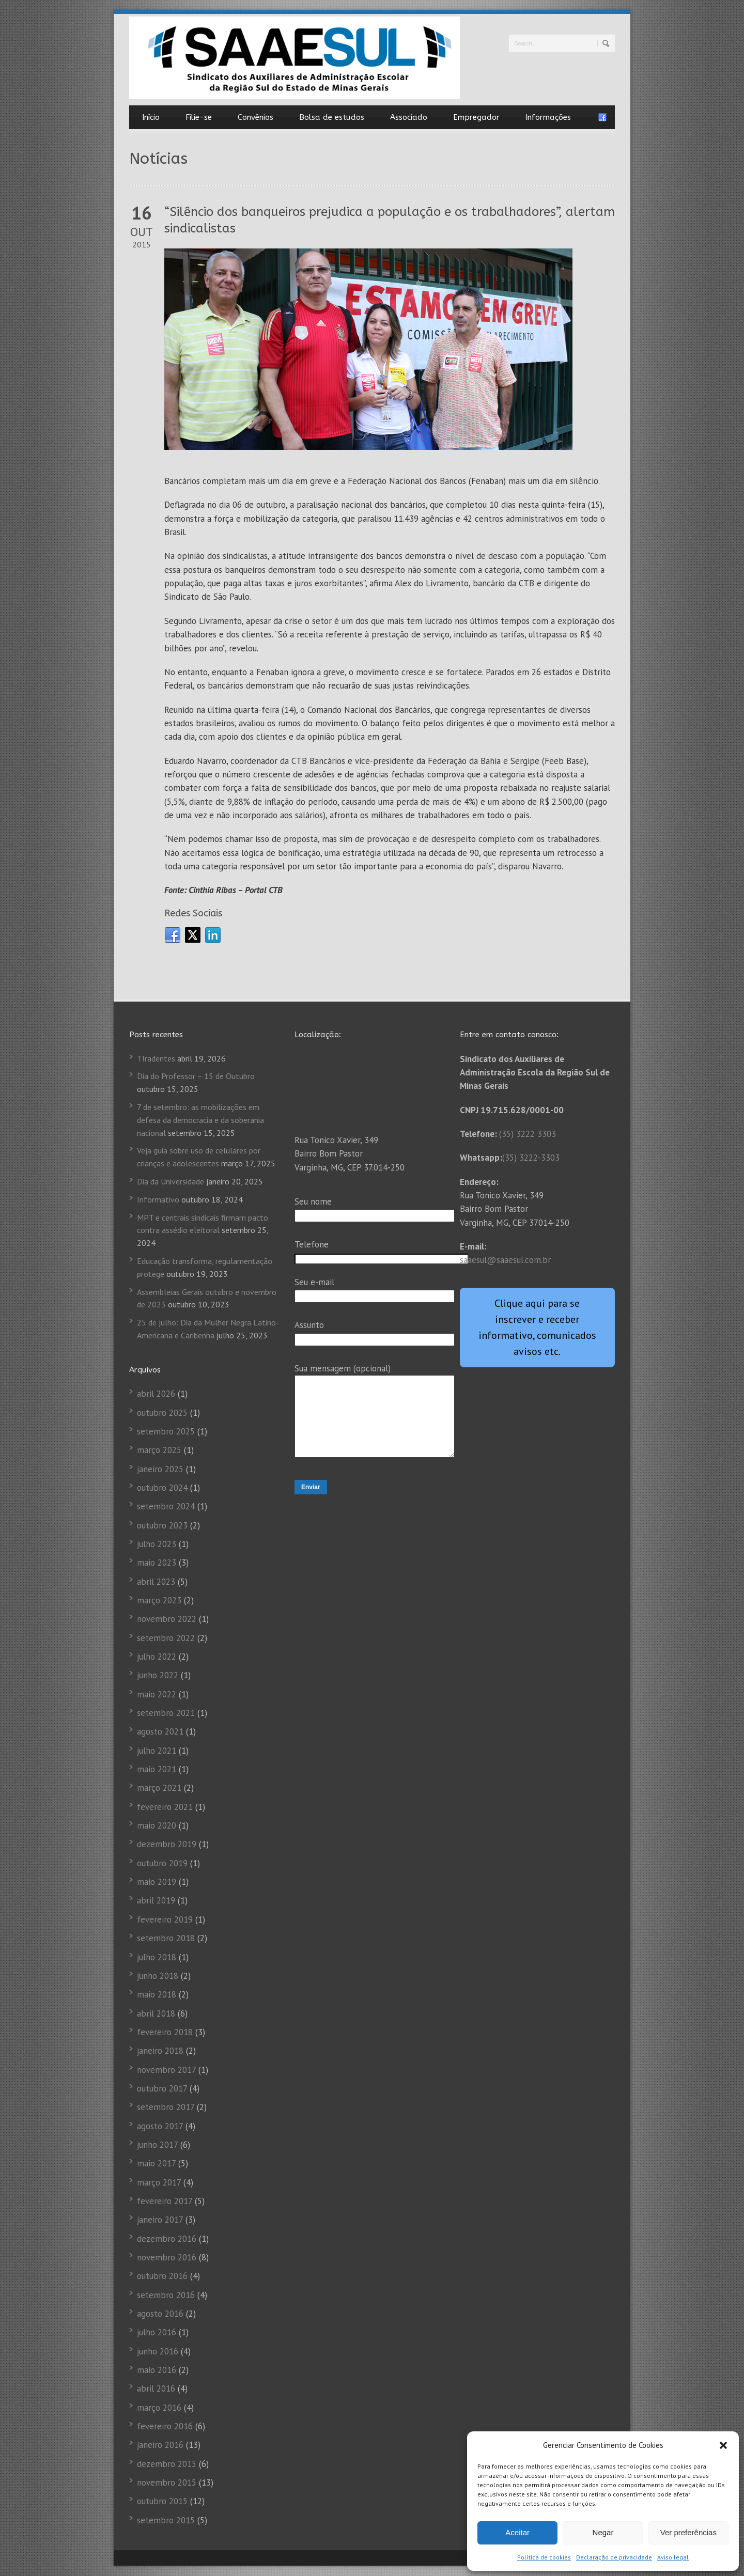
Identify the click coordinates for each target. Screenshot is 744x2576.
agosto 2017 (160, 2126)
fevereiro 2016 (165, 2426)
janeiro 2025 (160, 1469)
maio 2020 (156, 1825)
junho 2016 (157, 2351)
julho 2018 (156, 1957)
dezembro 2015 (166, 2464)
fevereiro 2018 (165, 2032)
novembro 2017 (166, 2069)
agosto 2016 (160, 2313)
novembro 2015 (166, 2482)
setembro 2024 (166, 1506)
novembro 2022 (166, 1619)
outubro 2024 (162, 1487)
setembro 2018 (166, 1938)
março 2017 (159, 2182)
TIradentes (156, 1058)
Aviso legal (673, 2557)
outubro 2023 (162, 1525)
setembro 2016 (166, 2295)
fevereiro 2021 (165, 1807)
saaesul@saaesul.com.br (505, 1260)
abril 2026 (156, 1393)
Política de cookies (544, 2557)
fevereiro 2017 (164, 2201)
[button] (723, 2445)
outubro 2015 (162, 2501)
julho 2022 (156, 1656)
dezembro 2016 (166, 2238)
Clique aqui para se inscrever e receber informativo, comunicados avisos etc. (537, 1327)
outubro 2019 (162, 1863)
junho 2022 (157, 1675)
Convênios (255, 117)
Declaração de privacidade (614, 2557)
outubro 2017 (162, 2088)
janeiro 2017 (160, 2219)
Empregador (476, 117)
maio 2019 (156, 1881)
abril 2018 (156, 2013)
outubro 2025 (162, 1412)
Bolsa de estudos (331, 117)
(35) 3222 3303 (527, 1133)
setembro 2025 (166, 1431)
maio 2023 (156, 1562)
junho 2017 (157, 2144)
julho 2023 (156, 1544)
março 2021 (159, 1787)
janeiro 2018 (160, 2050)
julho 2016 (156, 2332)
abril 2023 (156, 1581)
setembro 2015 (166, 2520)
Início (151, 117)
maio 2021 (156, 1769)
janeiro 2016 (160, 2444)
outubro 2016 (162, 2276)
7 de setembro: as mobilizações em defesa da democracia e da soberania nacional (200, 1120)
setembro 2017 (165, 2107)
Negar (603, 2532)
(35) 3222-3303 (531, 1157)
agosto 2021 (160, 1731)
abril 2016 (156, 2388)
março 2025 (159, 1450)
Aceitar (517, 2532)
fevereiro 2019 (165, 1919)
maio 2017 (156, 2163)
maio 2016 (156, 2370)
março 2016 (159, 2407)
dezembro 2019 (166, 1844)
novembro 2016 (166, 2257)
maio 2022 (156, 1694)
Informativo (158, 1199)
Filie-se (198, 117)
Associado (408, 117)
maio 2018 (156, 1994)
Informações (548, 117)
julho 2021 (156, 1750)
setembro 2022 (166, 1638)
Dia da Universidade (170, 1181)
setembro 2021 (166, 1713)
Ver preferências (688, 2532)
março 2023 (159, 1600)
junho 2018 (157, 1975)
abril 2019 (156, 1900)
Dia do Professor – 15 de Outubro (196, 1076)
